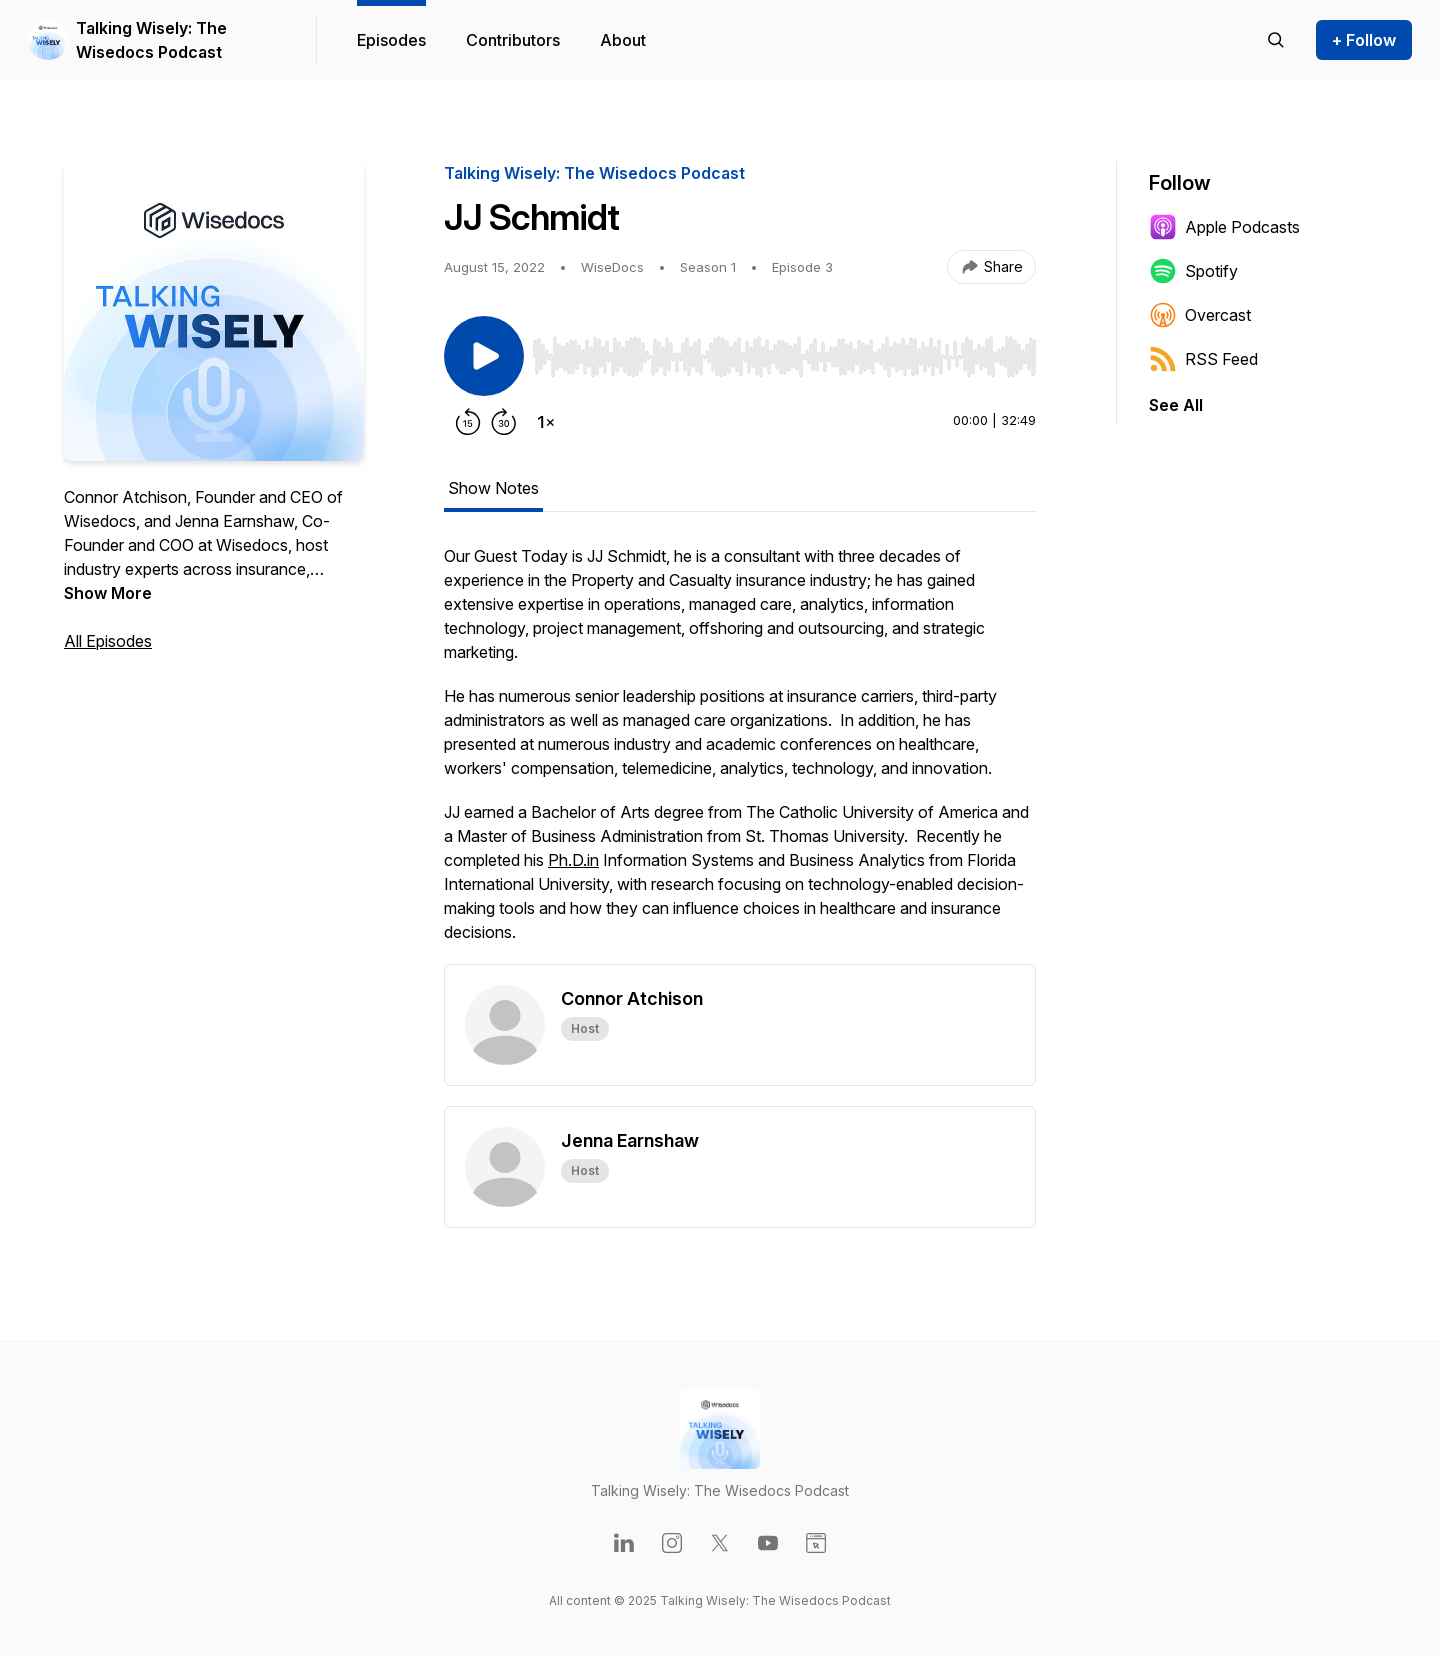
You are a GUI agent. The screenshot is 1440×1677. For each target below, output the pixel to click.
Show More (108, 593)
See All (1176, 405)
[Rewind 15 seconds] (468, 422)
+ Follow (1364, 40)
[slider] (784, 357)
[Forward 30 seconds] (504, 422)
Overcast (1200, 315)
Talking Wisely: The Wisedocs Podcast (151, 40)
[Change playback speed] (546, 422)
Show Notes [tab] (493, 488)
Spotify (1193, 271)
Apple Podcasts (1224, 227)
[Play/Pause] (484, 356)
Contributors (513, 40)
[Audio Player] (784, 351)
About (623, 40)
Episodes (391, 40)
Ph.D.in (573, 860)
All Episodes (108, 641)
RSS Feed (1203, 359)
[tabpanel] (740, 754)
